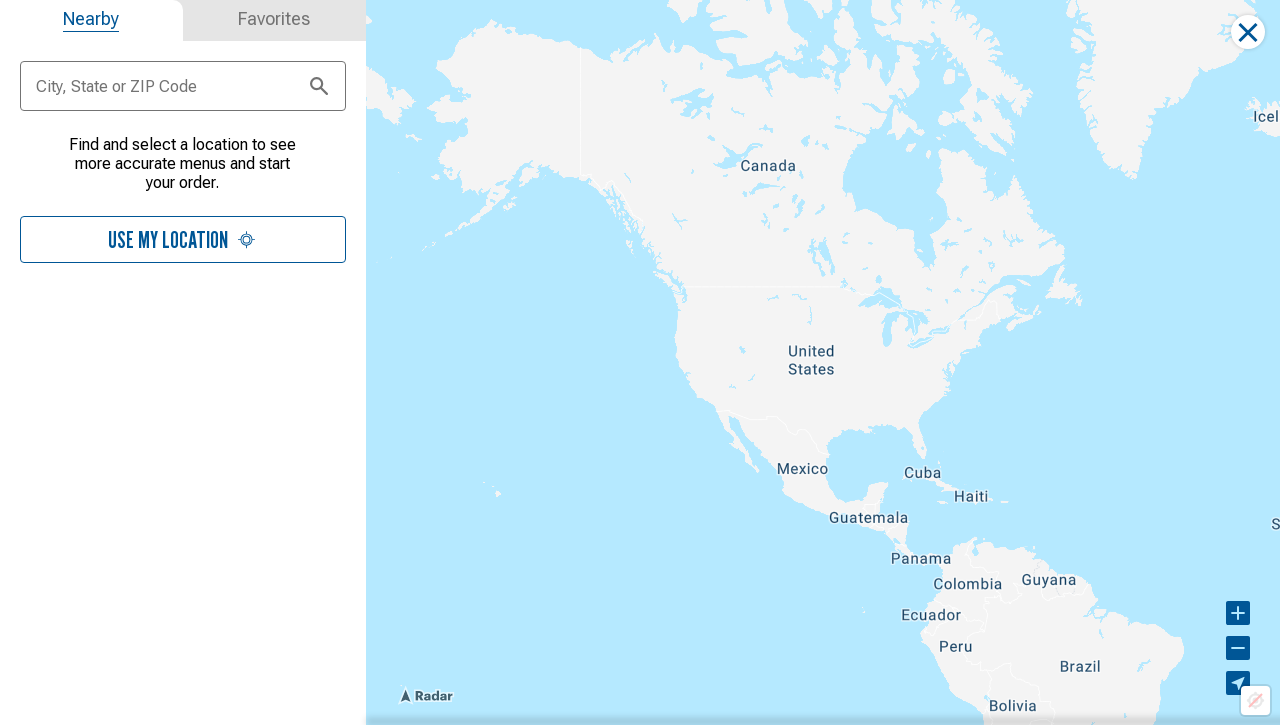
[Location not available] (1255, 700)
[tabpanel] (183, 211)
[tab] (91, 20)
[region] (823, 362)
